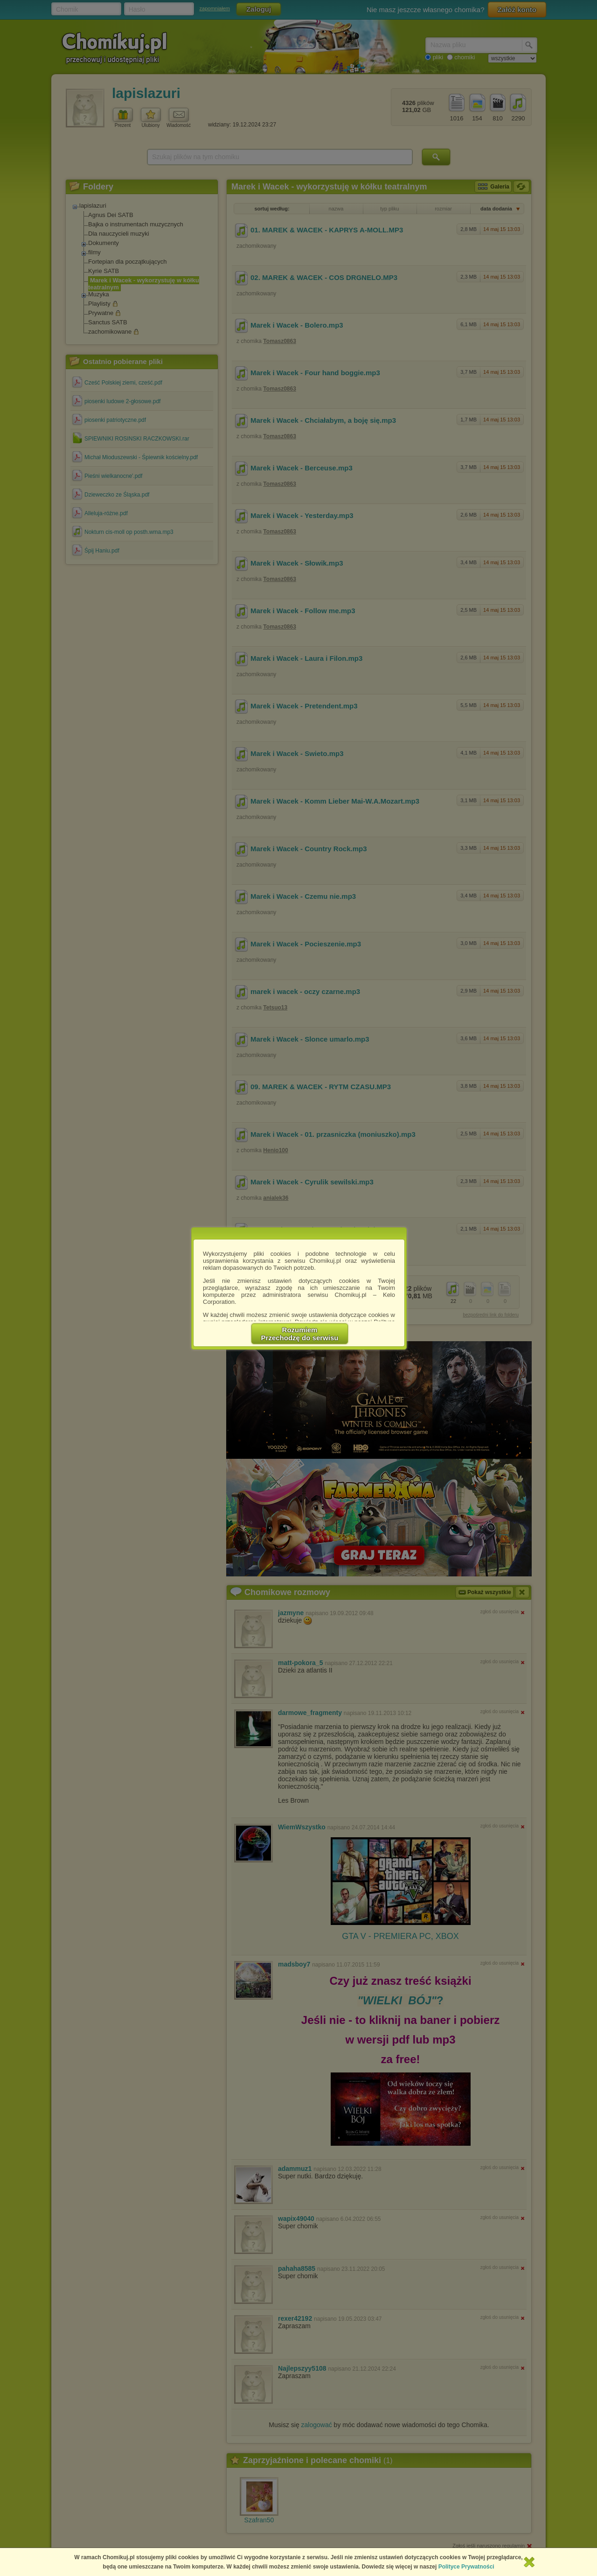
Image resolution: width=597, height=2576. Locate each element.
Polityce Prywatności (466, 2566)
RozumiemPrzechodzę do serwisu (300, 1334)
